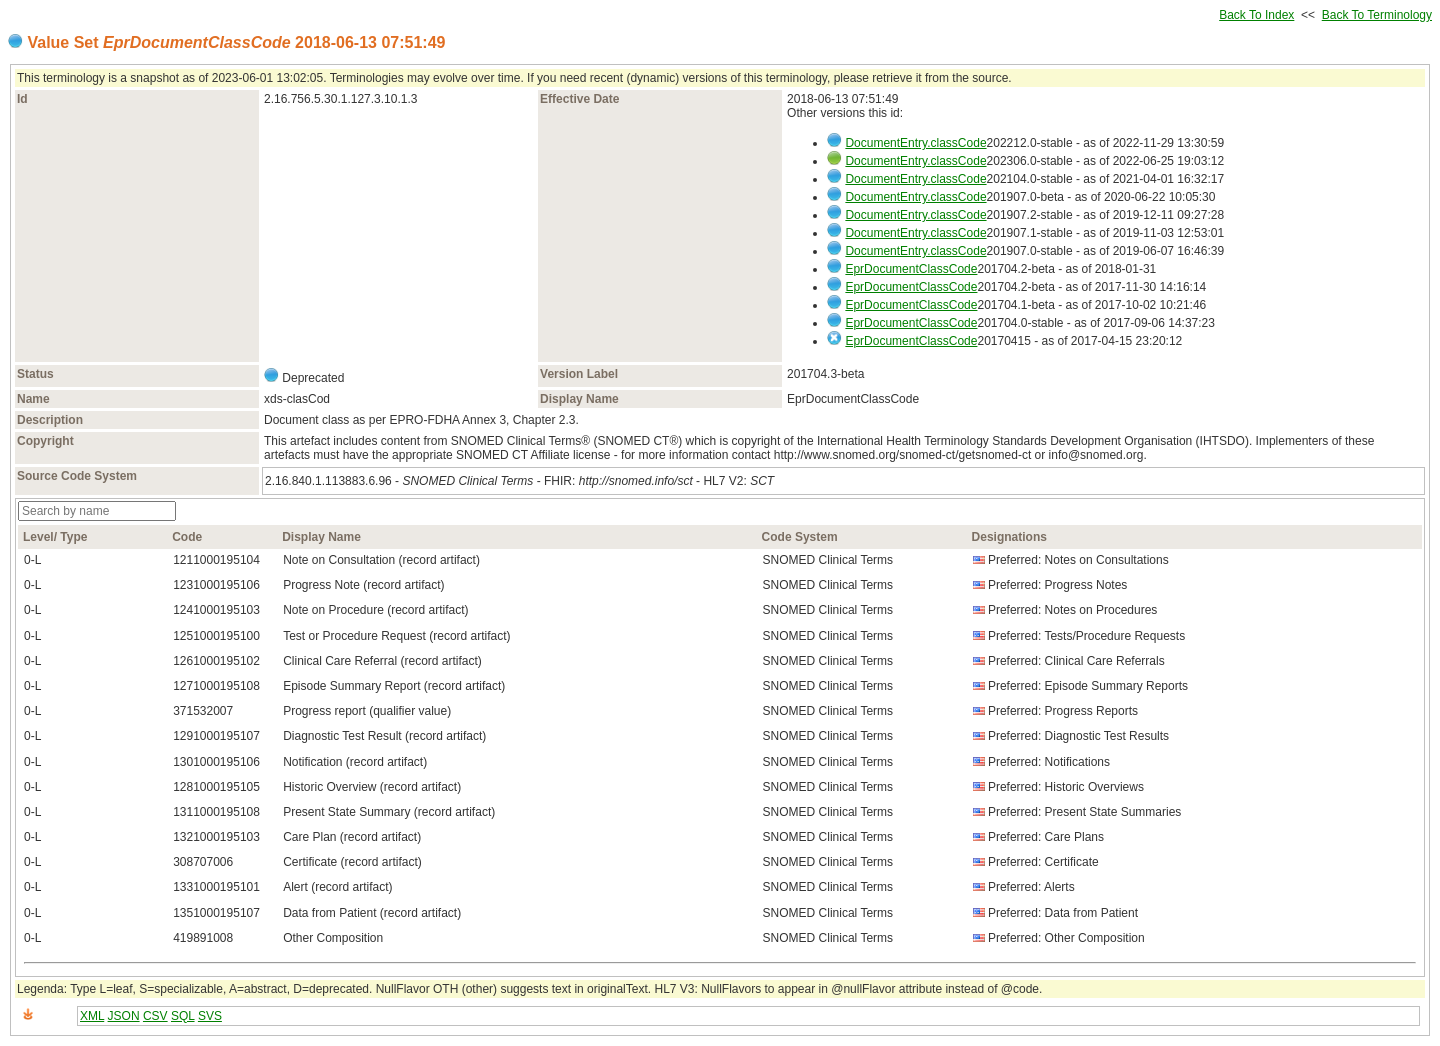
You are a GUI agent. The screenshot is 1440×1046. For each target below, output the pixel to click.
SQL (183, 1016)
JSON (124, 1016)
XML (92, 1016)
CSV (155, 1016)
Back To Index (1256, 15)
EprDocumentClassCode (911, 269)
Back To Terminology (1377, 15)
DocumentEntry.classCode (915, 143)
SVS (210, 1016)
